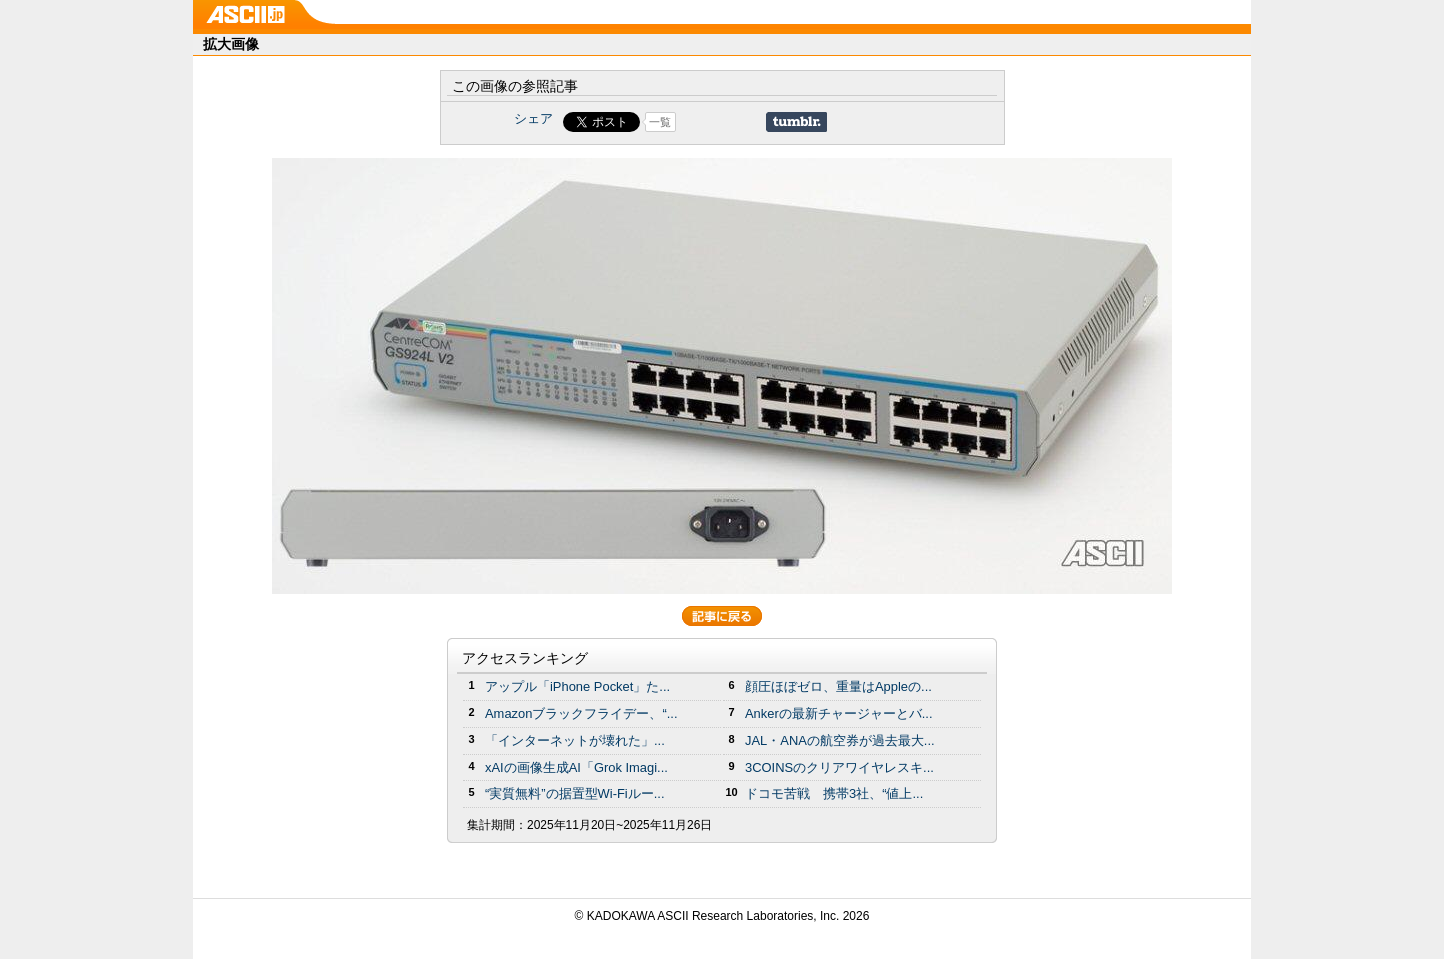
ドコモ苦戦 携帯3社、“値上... (834, 793)
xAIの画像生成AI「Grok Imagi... (576, 767)
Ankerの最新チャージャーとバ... (839, 713)
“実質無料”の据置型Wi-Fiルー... (575, 793)
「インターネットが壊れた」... (575, 740)
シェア (533, 118)
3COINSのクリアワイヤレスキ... (839, 767)
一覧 (660, 122)
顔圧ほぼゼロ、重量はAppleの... (838, 686)
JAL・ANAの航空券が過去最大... (840, 740)
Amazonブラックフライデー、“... (581, 713)
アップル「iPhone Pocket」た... (577, 686)
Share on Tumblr (796, 122)
